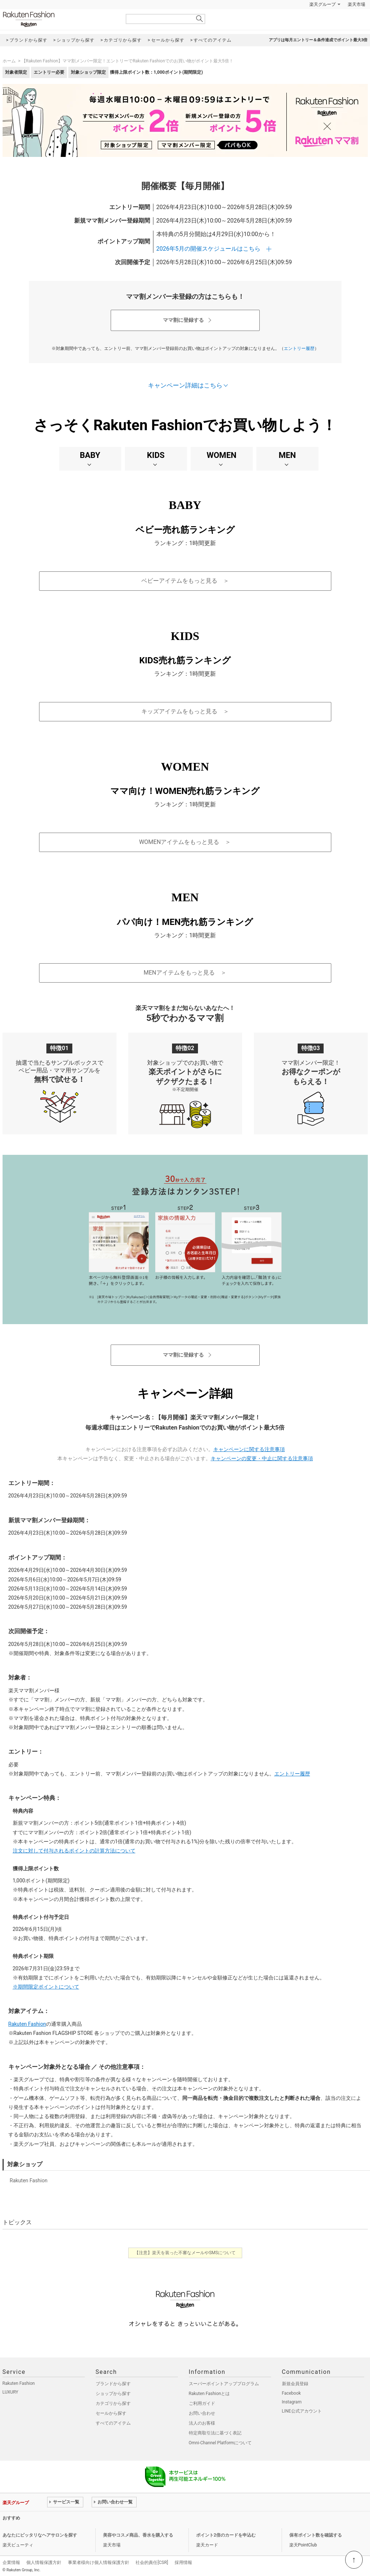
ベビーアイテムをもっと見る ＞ (185, 580)
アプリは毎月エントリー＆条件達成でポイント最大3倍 (318, 40)
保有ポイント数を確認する (315, 2535)
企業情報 (11, 2562)
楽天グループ (322, 4)
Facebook (291, 2393)
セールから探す (111, 2413)
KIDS (155, 455)
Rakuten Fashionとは (209, 2393)
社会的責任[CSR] (152, 2562)
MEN (287, 455)
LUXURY (11, 2392)
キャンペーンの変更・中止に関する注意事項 (262, 1458)
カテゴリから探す (113, 2403)
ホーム (9, 60)
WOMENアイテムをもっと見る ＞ (185, 841)
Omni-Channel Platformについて (220, 2442)
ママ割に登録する (183, 320)
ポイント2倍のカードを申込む (226, 2535)
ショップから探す (113, 2393)
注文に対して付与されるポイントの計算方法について (74, 1851)
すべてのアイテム (113, 2423)
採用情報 (183, 2562)
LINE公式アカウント (302, 2411)
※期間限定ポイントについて (46, 1987)
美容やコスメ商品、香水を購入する (138, 2535)
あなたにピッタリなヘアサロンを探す (40, 2535)
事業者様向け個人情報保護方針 (98, 2562)
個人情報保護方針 (43, 2562)
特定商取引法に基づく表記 (215, 2433)
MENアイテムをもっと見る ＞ (185, 972)
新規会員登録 (295, 2383)
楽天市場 (356, 4)
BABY (90, 455)
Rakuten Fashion (59, 19)
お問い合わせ (202, 2413)
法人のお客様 (202, 2423)
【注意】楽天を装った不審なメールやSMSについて (185, 2252)
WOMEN (222, 455)
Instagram (292, 2402)
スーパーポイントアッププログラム (224, 2383)
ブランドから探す (113, 2383)
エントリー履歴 (299, 348)
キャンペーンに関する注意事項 (249, 1449)
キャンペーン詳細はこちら (185, 385)
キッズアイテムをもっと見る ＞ (185, 711)
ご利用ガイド (202, 2403)
